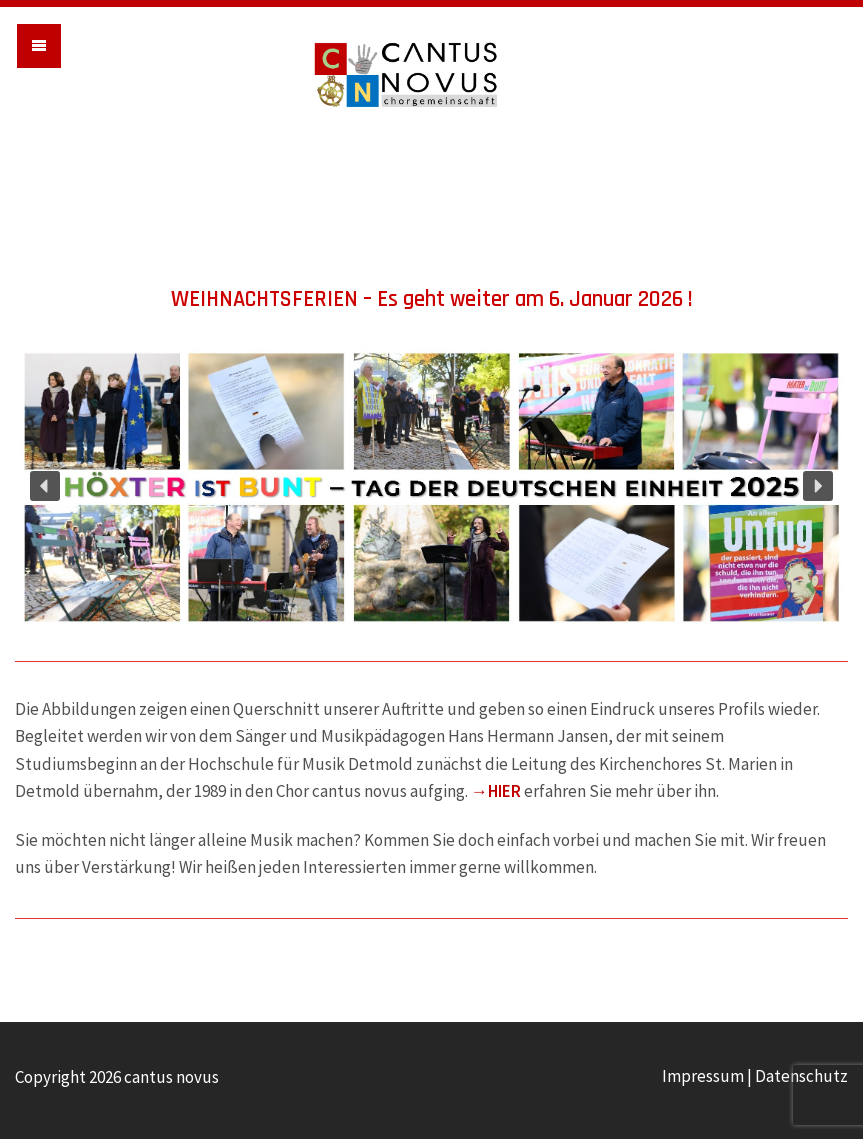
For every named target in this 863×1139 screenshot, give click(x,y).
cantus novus (432, 75)
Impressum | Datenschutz (755, 1076)
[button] (45, 486)
